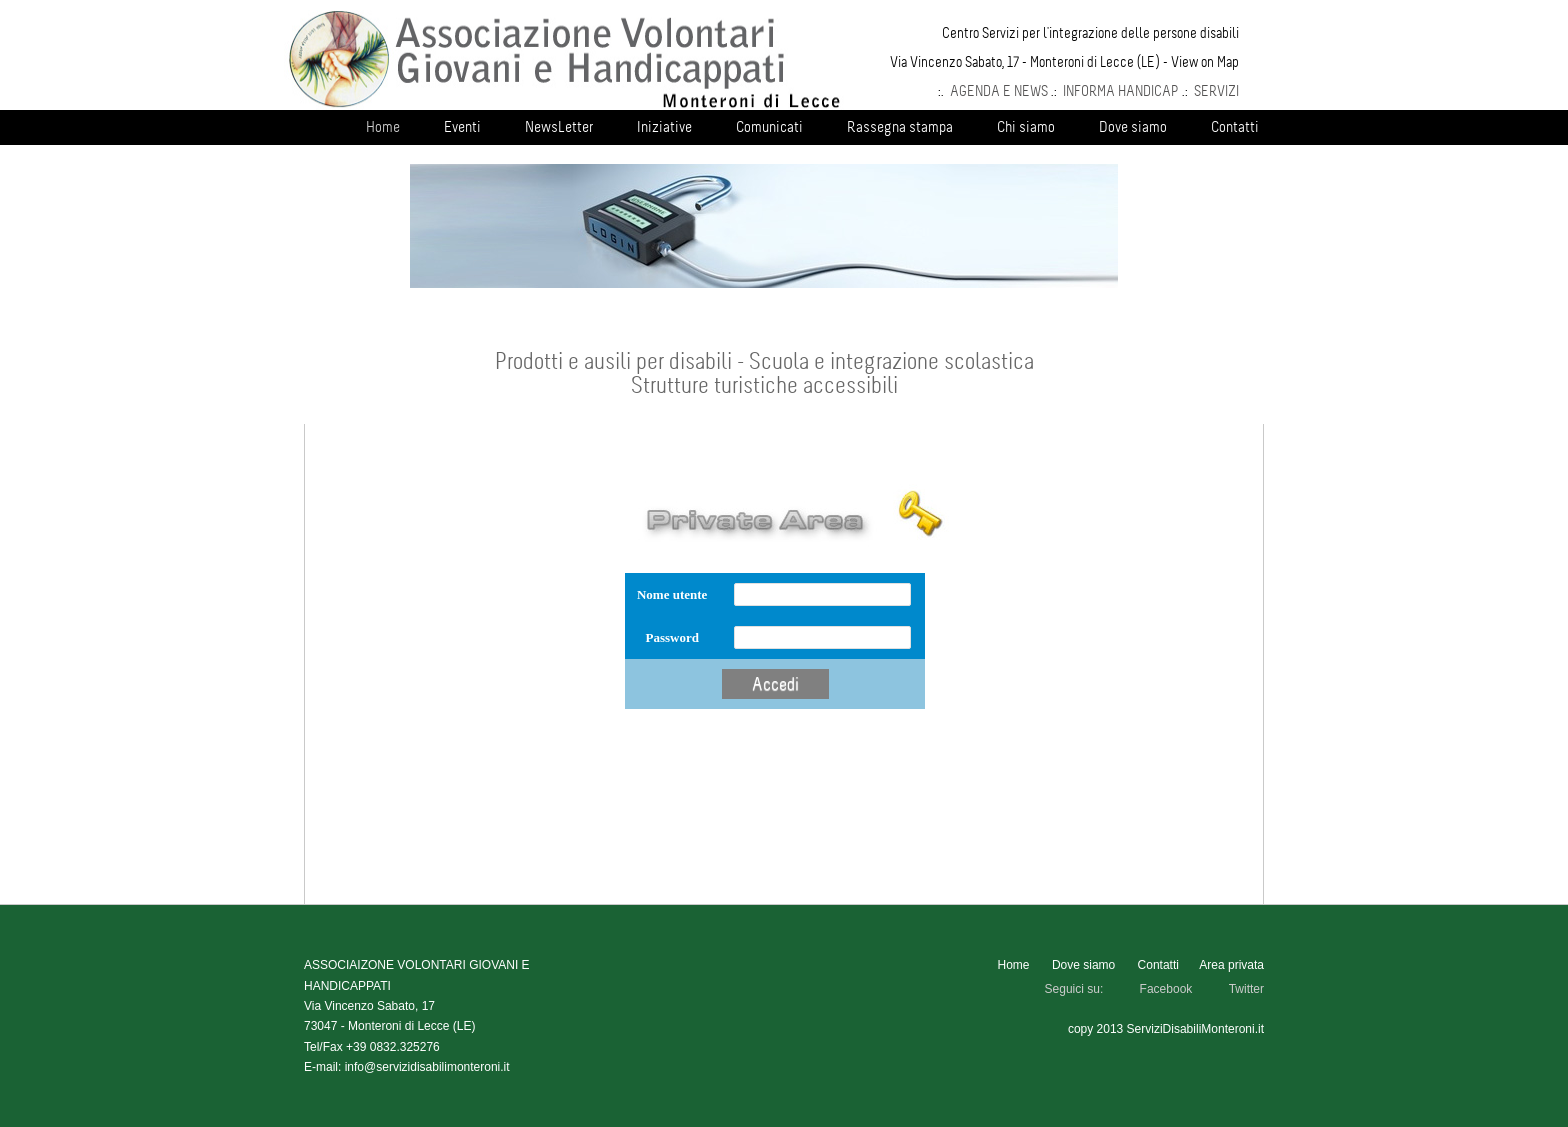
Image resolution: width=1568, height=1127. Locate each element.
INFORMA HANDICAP (1121, 91)
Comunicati (769, 127)
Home (383, 127)
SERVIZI (1216, 91)
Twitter (1246, 989)
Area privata (1231, 965)
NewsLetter (559, 127)
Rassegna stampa (900, 127)
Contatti (1235, 127)
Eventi (462, 127)
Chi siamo (1026, 127)
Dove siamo (1133, 127)
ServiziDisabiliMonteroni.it (1195, 1029)
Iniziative (664, 127)
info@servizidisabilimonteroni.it (427, 1067)
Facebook (1166, 989)
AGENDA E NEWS (999, 91)
